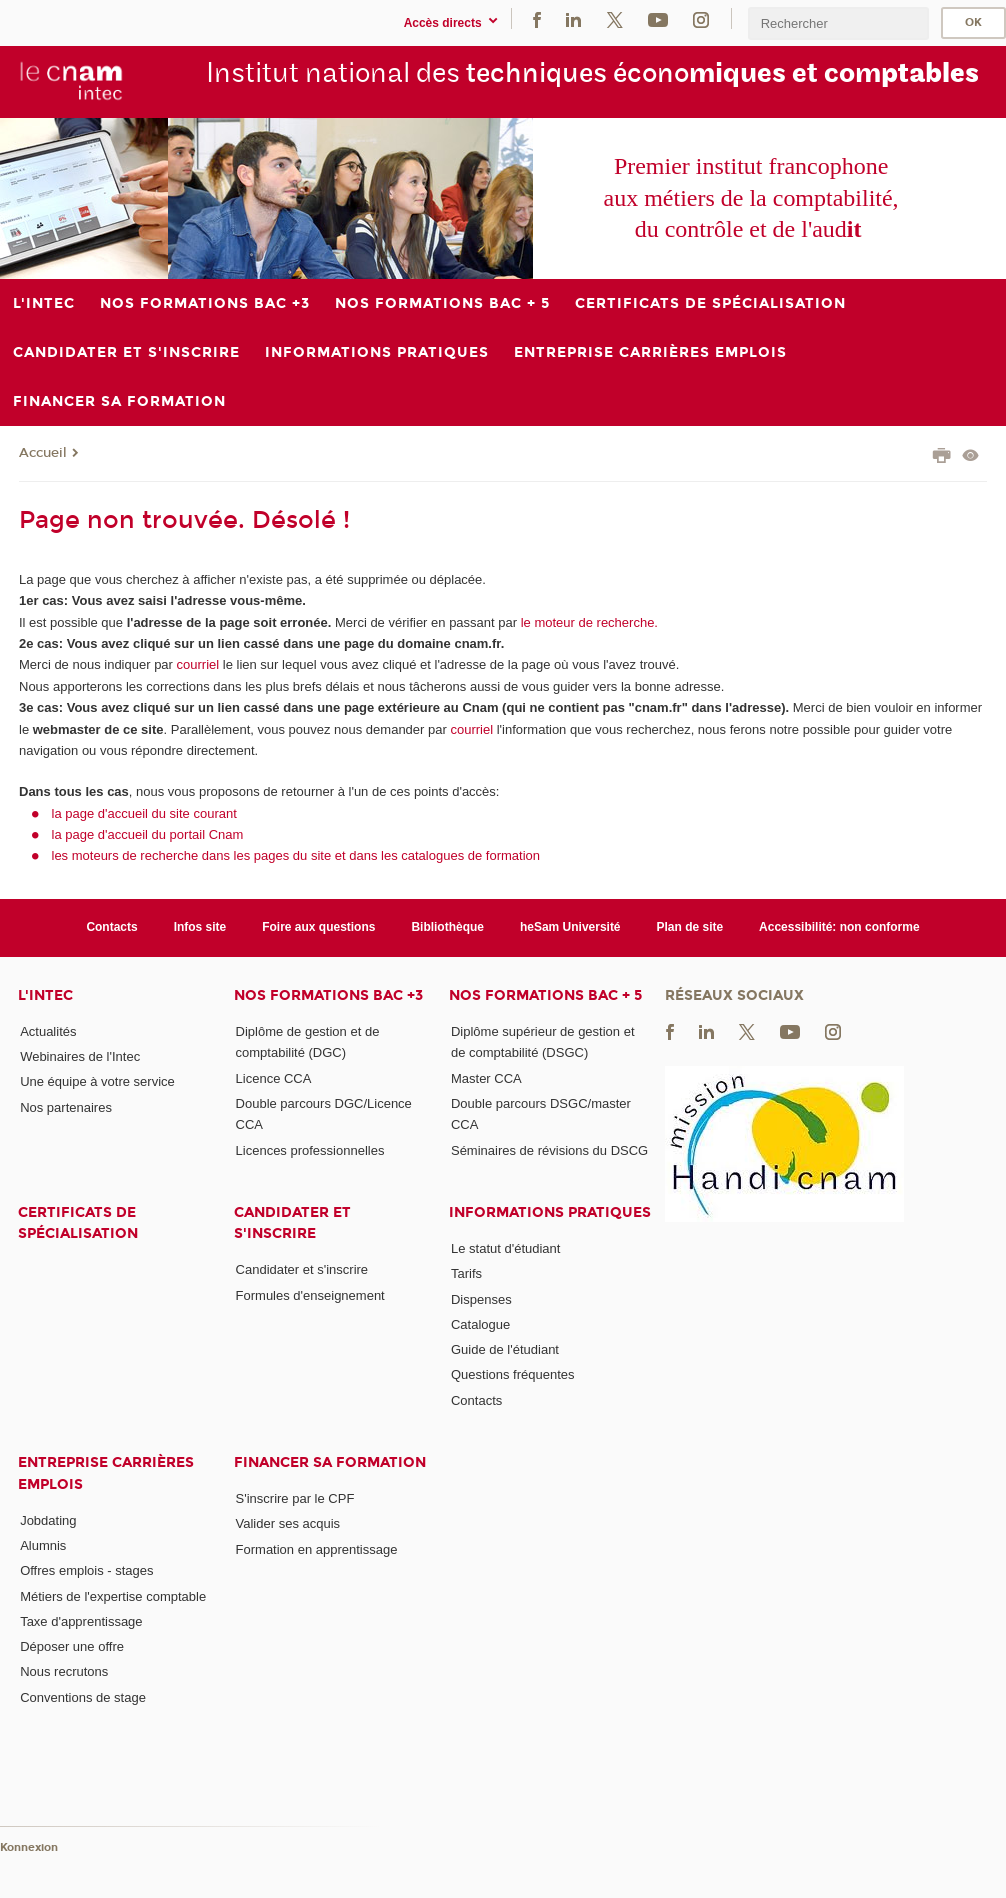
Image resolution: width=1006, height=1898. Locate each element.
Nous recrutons (64, 1671)
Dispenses (481, 1299)
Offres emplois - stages (86, 1570)
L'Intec (45, 995)
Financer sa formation (330, 1462)
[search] (838, 23)
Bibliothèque (447, 927)
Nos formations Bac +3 (328, 995)
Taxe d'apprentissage (81, 1621)
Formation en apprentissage (317, 1549)
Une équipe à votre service (97, 1081)
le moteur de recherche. (587, 622)
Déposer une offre (72, 1646)
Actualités (48, 1031)
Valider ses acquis (288, 1523)
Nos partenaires (66, 1107)
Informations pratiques (550, 1212)
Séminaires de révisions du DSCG (549, 1150)
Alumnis (43, 1545)
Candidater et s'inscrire (292, 1223)
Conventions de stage (83, 1697)
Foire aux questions (318, 927)
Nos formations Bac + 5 (545, 995)
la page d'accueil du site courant (144, 813)
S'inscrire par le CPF (295, 1498)
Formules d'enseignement (310, 1295)
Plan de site (690, 927)
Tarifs (466, 1273)
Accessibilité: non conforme (839, 927)
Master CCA (486, 1078)
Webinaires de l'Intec (80, 1056)
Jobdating (48, 1520)
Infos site (200, 927)
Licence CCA (274, 1078)
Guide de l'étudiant (505, 1349)
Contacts (111, 927)
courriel (198, 664)
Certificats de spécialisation (78, 1223)
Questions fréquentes (513, 1374)
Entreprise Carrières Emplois (106, 1473)
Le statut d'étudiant (505, 1248)
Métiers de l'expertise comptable (113, 1596)
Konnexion (29, 1847)
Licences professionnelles (310, 1150)
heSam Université (570, 927)
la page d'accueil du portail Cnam (148, 834)
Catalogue (480, 1324)
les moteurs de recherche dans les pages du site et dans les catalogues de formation (296, 855)
